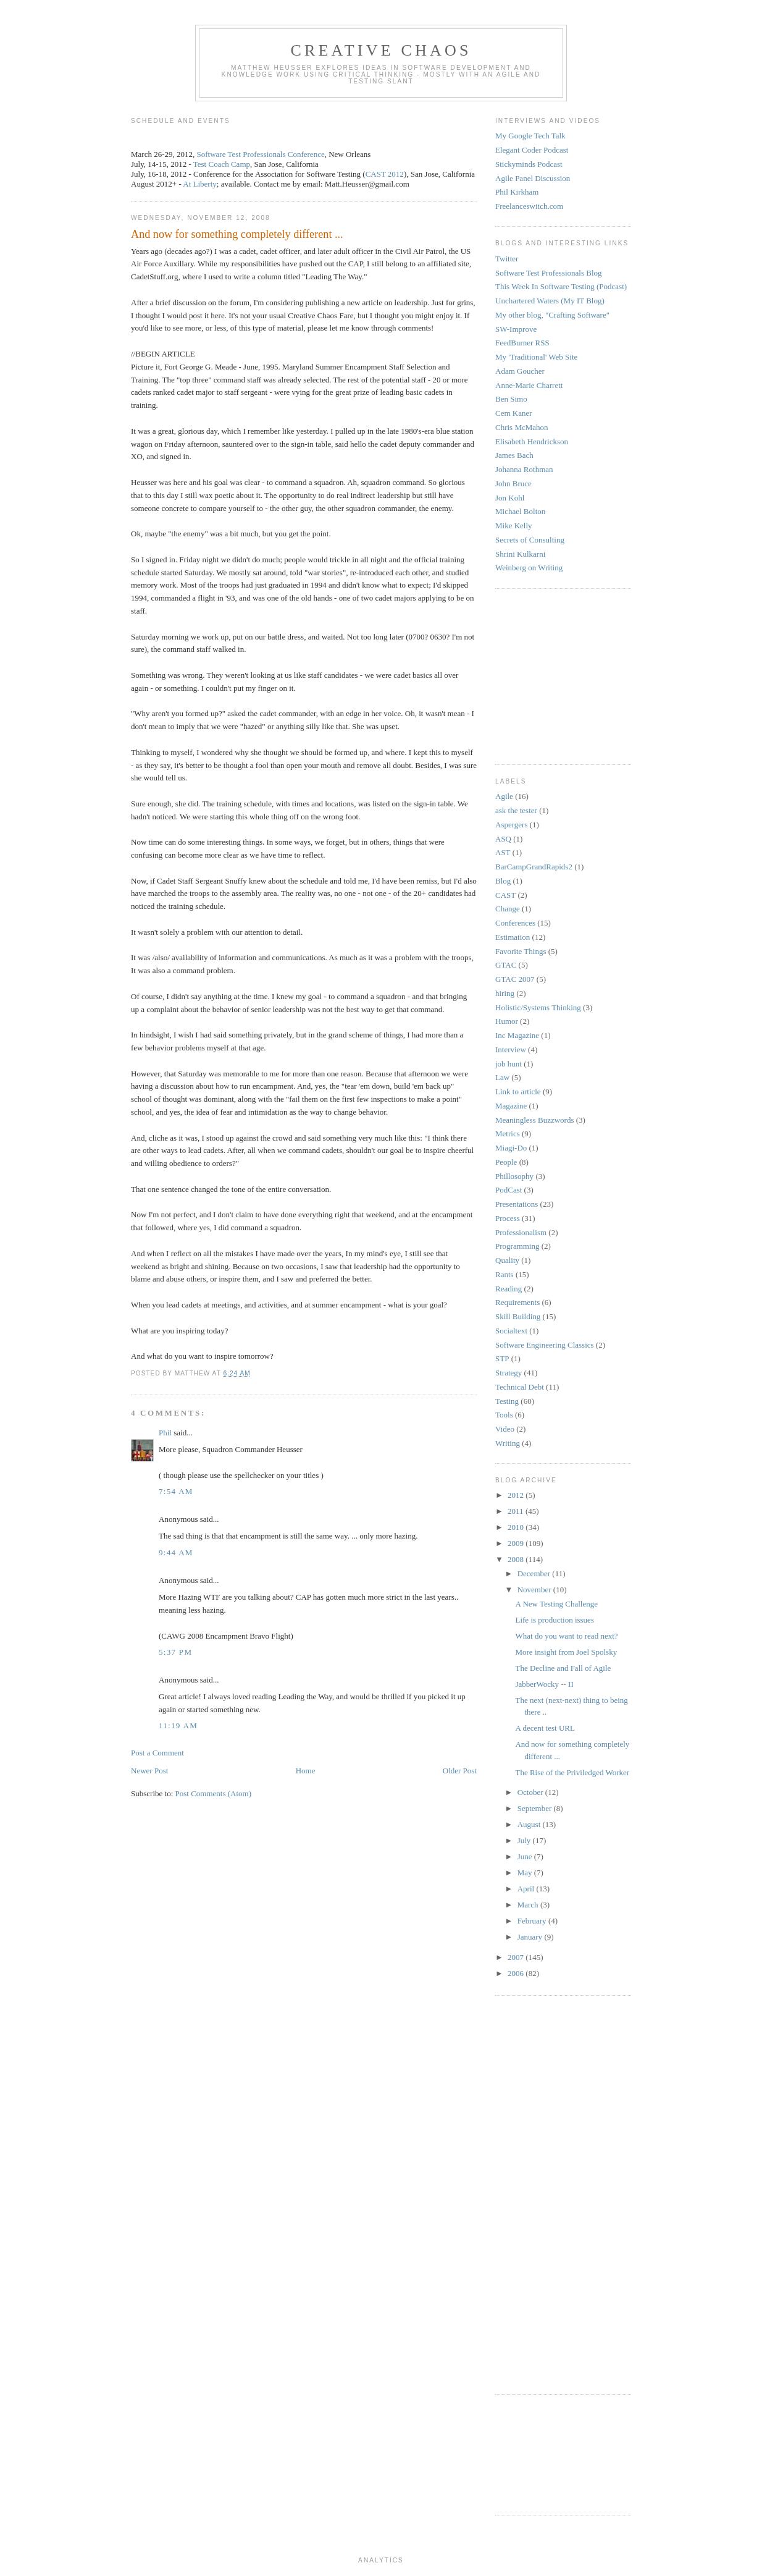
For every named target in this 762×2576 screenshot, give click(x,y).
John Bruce (513, 483)
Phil (165, 1432)
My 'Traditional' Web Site (536, 356)
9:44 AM (176, 1552)
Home (306, 1770)
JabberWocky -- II (544, 1684)
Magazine (511, 1105)
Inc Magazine (517, 1035)
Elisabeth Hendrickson (531, 441)
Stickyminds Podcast (529, 164)
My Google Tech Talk (530, 135)
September (535, 1808)
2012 (516, 1495)
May (525, 1872)
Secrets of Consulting (529, 539)
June (525, 1856)
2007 (516, 1957)
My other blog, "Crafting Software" (552, 314)
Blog (503, 880)
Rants (504, 1274)
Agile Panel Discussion (532, 178)
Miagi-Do (511, 1147)
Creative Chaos (380, 50)
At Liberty (200, 183)
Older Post (460, 1770)
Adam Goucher (520, 371)
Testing (507, 1401)
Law (502, 1077)
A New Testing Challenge (556, 1603)
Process (507, 1218)
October (531, 1792)
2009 (516, 1543)
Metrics (507, 1133)
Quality (507, 1260)
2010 (516, 1527)
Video (504, 1429)
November (535, 1589)
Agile (504, 796)
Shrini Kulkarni (520, 554)
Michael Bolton (520, 511)
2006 (516, 1973)
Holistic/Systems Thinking (538, 1007)
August (530, 1824)
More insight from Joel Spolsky (566, 1652)
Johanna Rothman (524, 469)
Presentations (516, 1204)
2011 (516, 1511)
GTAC (505, 964)
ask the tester (516, 810)
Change (507, 908)
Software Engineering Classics (544, 1344)
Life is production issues (554, 1619)
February (532, 1920)
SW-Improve (516, 329)
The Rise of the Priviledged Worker (572, 1772)
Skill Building (517, 1316)
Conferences (515, 922)
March (528, 1904)
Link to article (518, 1091)
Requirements (517, 1302)
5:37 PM (175, 1652)
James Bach (514, 455)
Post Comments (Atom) (213, 1793)
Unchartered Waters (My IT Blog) (550, 300)
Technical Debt (519, 1386)
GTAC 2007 (515, 979)
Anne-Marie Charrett (529, 385)
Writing (507, 1443)
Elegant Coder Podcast (531, 149)
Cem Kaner (513, 413)
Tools (504, 1414)
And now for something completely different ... (237, 234)
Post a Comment (157, 1752)
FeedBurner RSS (522, 342)
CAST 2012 (385, 174)
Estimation (512, 937)
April (527, 1888)
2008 (516, 1559)
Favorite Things (520, 951)
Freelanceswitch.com (529, 206)
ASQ (503, 838)
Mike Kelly (513, 525)
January (531, 1936)
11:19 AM (178, 1725)
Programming (517, 1246)
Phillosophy (514, 1176)
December (535, 1573)
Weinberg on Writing (529, 567)
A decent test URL (544, 1728)
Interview (510, 1049)
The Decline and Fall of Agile (563, 1668)
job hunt (508, 1063)
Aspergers (511, 824)
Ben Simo (511, 398)
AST (503, 852)
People (506, 1162)
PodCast (508, 1189)
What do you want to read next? (566, 1636)
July (525, 1840)
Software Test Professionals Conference (261, 154)
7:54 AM (176, 1491)
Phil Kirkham (516, 191)
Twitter (506, 258)
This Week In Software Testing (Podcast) (561, 286)
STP (502, 1358)
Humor (506, 1021)
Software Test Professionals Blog (548, 272)
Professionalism (520, 1232)
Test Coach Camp (221, 164)
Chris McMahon (521, 427)
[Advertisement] (532, 675)
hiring (504, 993)
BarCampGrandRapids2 (533, 866)
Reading (508, 1288)
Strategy (508, 1372)
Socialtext (511, 1330)
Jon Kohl (509, 497)
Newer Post (149, 1770)
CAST (505, 895)
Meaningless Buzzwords (534, 1120)
